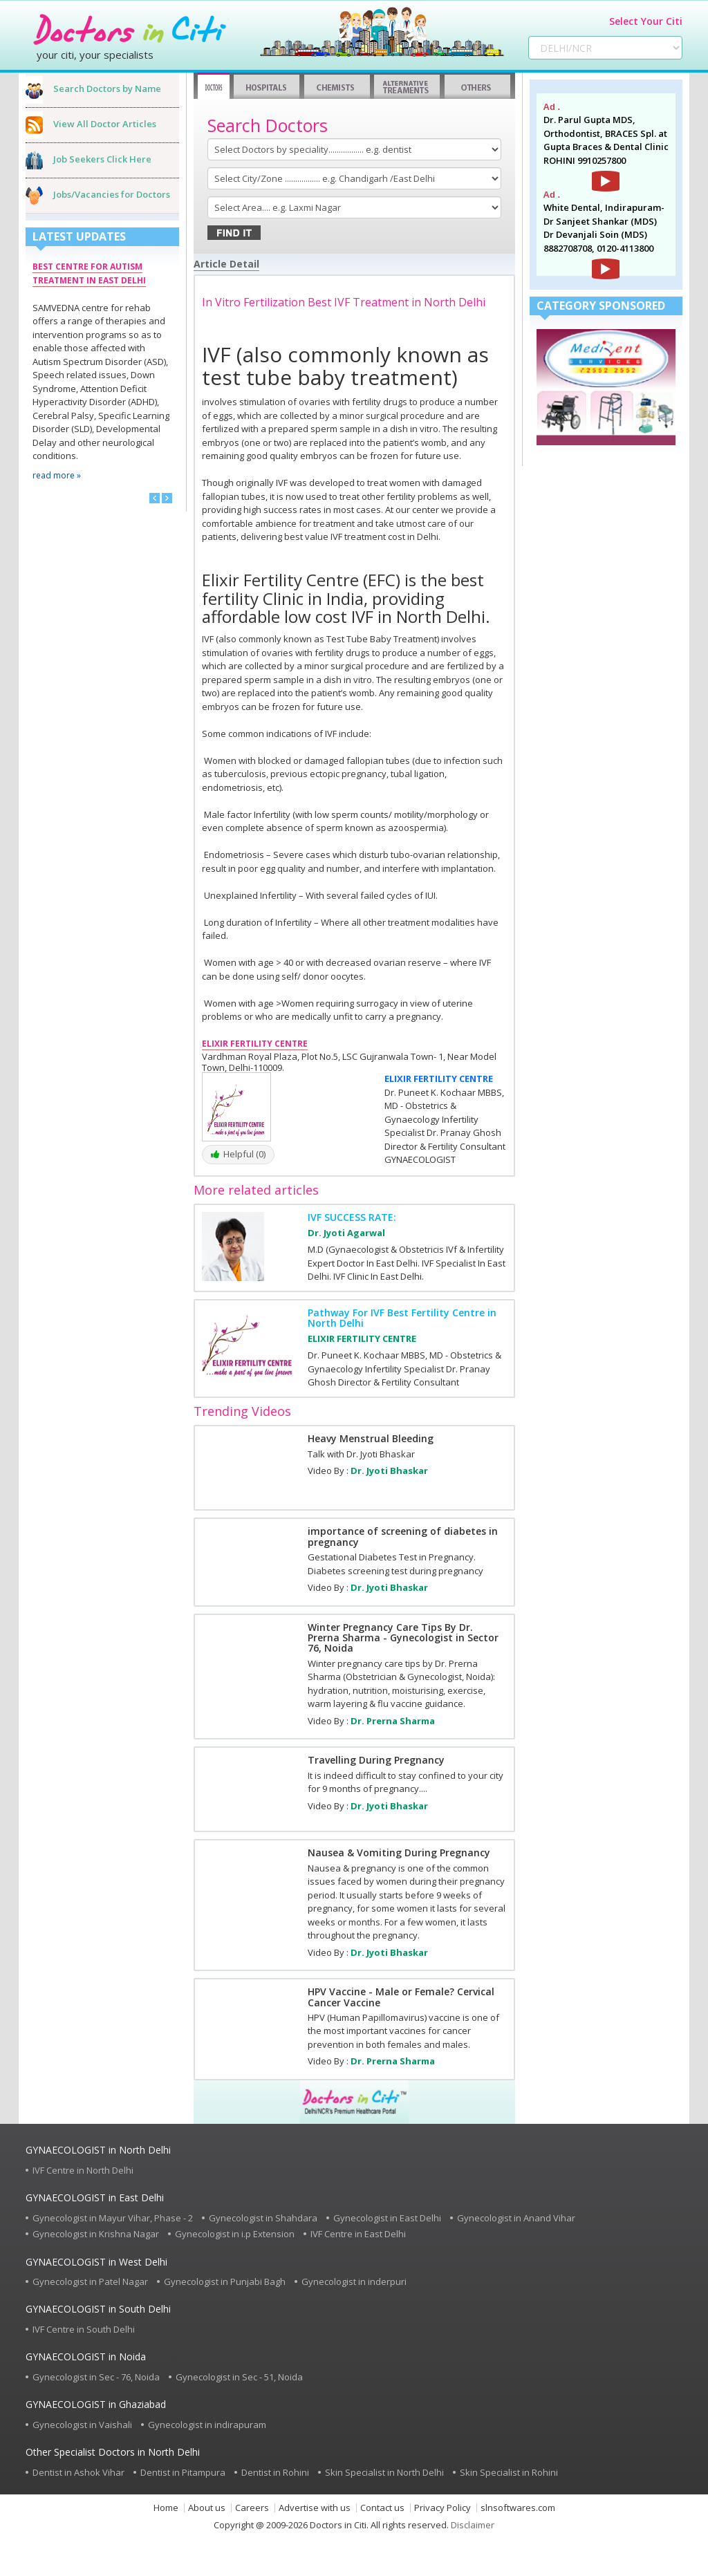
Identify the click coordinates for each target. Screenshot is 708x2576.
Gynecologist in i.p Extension (235, 2234)
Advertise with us (315, 2507)
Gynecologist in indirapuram (207, 2424)
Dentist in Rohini (275, 2472)
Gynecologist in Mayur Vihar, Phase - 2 (112, 2218)
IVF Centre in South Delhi (83, 2329)
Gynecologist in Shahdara (263, 2218)
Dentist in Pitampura (182, 2472)
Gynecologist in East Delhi (387, 2218)
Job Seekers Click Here (102, 159)
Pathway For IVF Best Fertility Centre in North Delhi (402, 1317)
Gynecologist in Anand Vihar (516, 2218)
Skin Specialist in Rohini (509, 2472)
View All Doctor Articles (104, 124)
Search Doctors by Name (107, 88)
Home (165, 2507)
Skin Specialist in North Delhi (384, 2472)
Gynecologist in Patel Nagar (90, 2281)
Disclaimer (472, 2525)
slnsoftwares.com (518, 2507)
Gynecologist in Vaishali (82, 2424)
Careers (252, 2507)
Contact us (382, 2507)
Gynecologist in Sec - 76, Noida (96, 2377)
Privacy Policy (442, 2507)
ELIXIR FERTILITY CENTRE (438, 1078)
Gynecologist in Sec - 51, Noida (239, 2377)
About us (206, 2507)
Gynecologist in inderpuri (354, 2281)
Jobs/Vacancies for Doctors (111, 194)
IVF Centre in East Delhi (358, 2234)
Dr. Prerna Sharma (393, 1721)
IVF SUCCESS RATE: (352, 1217)
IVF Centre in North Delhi (82, 2170)
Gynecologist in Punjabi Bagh (225, 2281)
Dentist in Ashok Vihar (78, 2472)
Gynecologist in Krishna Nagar (95, 2234)
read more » (56, 475)
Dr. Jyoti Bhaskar (389, 1470)
